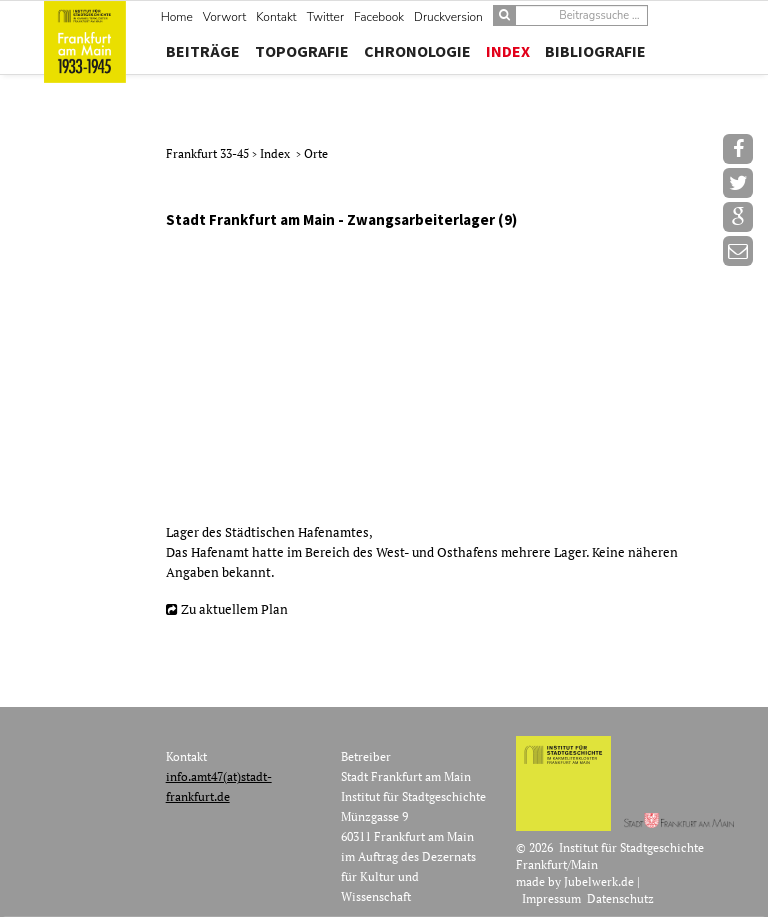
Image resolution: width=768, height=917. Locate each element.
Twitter (325, 17)
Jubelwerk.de (599, 881)
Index (508, 51)
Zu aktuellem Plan (234, 609)
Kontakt (276, 17)
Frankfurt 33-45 (209, 153)
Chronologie (417, 51)
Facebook (379, 17)
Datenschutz (620, 898)
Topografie (302, 51)
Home (177, 17)
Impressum (551, 898)
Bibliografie (595, 51)
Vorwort (224, 17)
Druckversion (448, 17)
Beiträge (203, 51)
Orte (316, 153)
